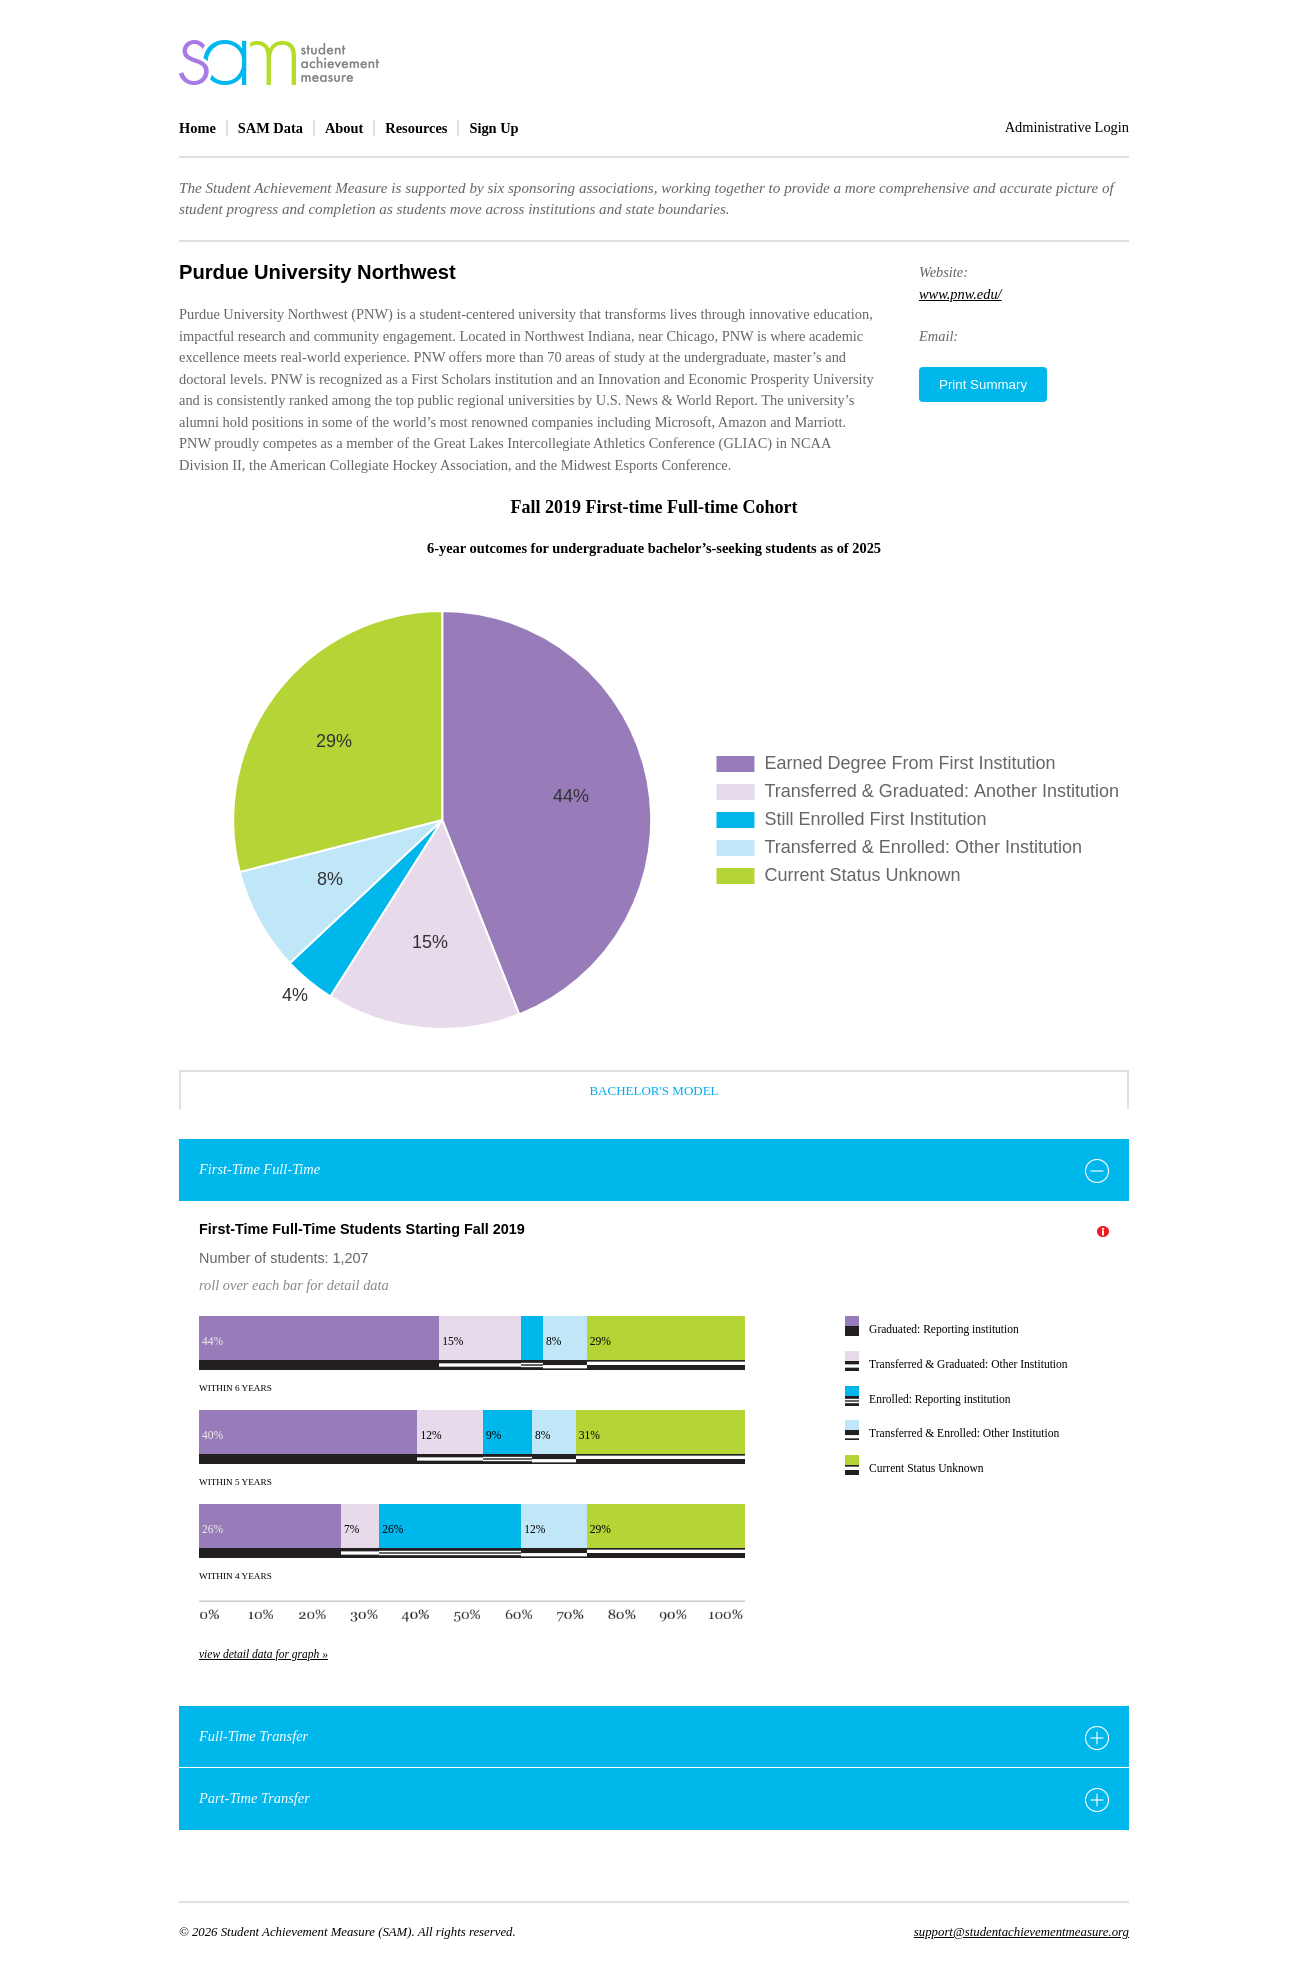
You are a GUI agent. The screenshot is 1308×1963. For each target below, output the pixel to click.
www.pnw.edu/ (960, 294)
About (344, 128)
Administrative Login (1067, 127)
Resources (416, 128)
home (279, 62)
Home (197, 128)
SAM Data (270, 128)
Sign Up (493, 128)
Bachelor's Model (653, 1090)
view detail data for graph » (263, 1654)
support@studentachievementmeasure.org (1021, 1932)
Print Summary (983, 384)
